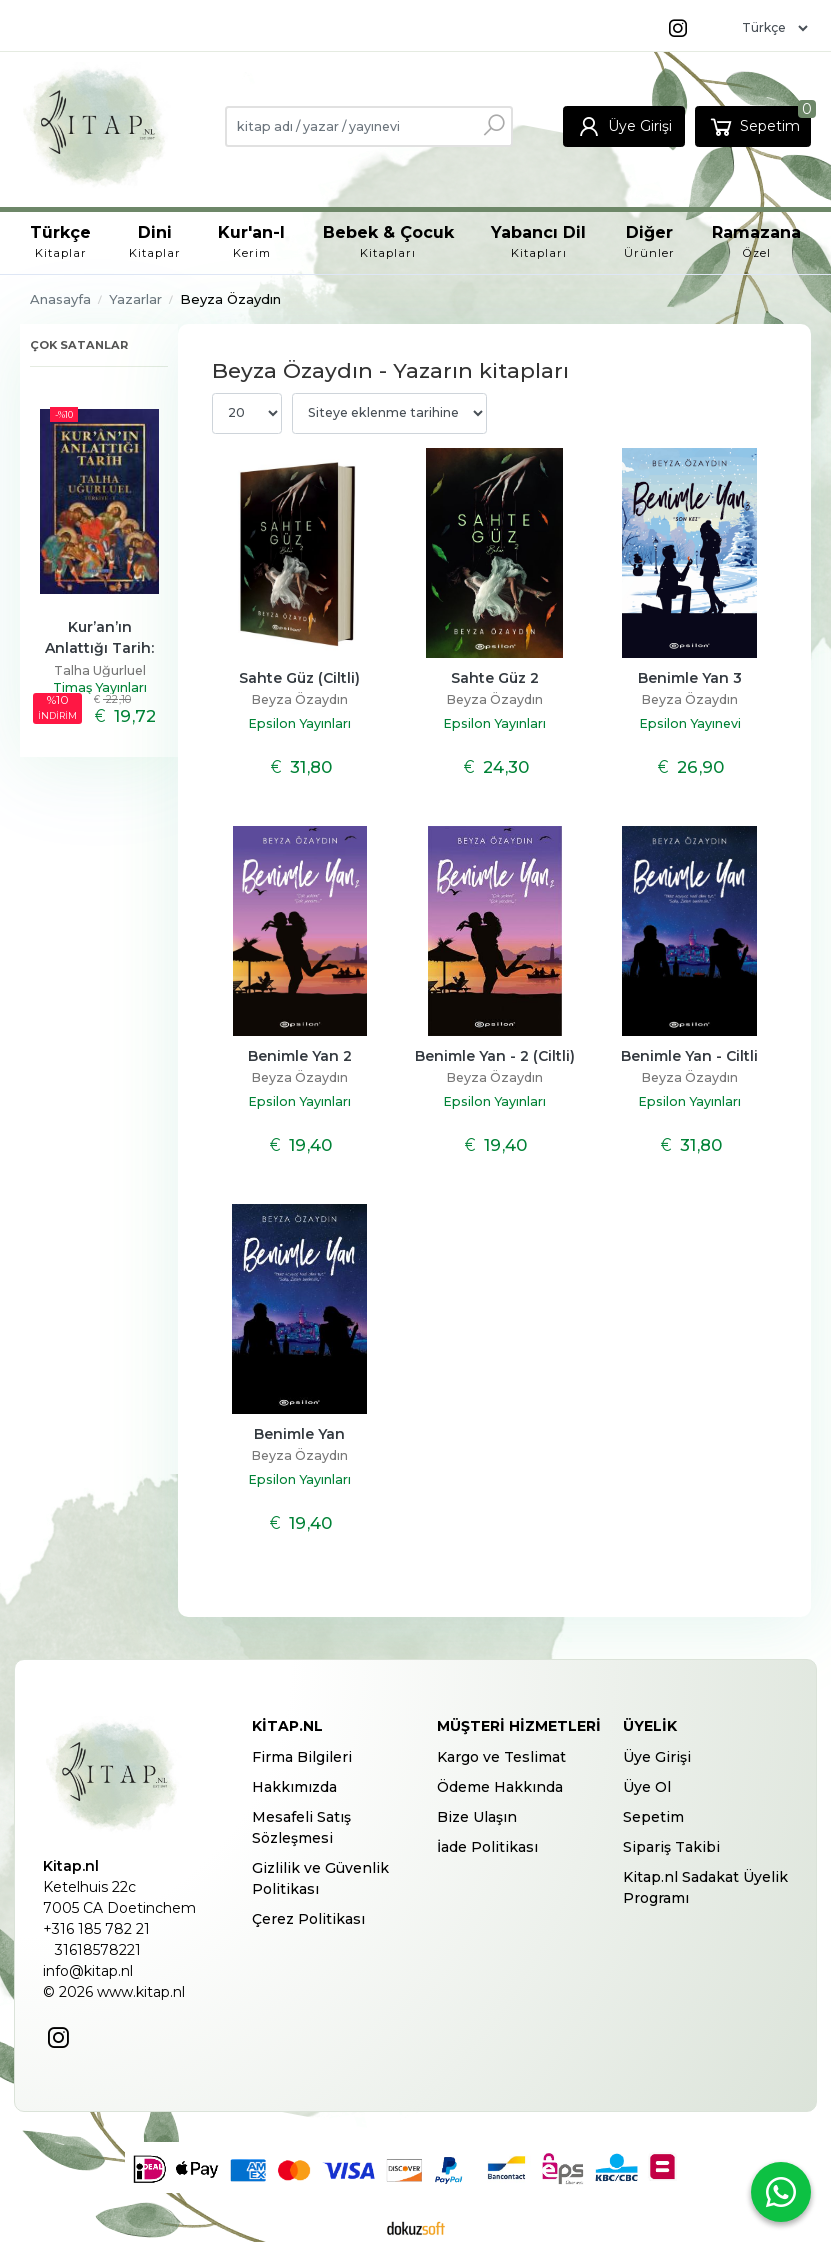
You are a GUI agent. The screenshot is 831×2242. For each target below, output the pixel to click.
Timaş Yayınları (100, 687)
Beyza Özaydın (299, 699)
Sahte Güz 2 (495, 678)
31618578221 (98, 1950)
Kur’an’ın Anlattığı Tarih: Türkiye (101, 648)
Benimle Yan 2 (300, 1056)
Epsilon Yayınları (299, 723)
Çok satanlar (79, 345)
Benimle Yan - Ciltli (689, 1056)
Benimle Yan (299, 1434)
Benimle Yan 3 (690, 678)
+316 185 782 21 (96, 1929)
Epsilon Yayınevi (690, 723)
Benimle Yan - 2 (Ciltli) (495, 1056)
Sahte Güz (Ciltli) (299, 678)
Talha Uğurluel (100, 670)
